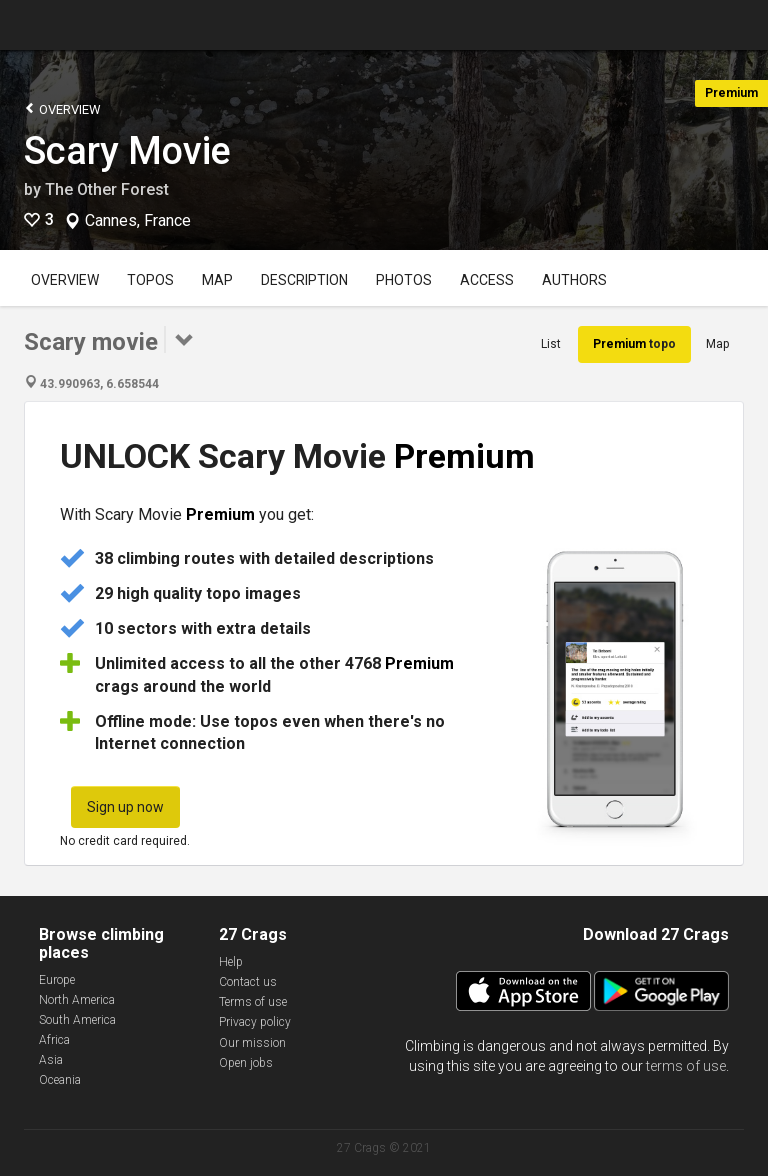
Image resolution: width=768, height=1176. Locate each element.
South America (77, 1020)
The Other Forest (107, 189)
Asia (51, 1060)
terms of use (686, 1066)
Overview (62, 108)
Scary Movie (127, 151)
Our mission (252, 1043)
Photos (404, 280)
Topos (150, 280)
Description (304, 280)
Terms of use (253, 1002)
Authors (574, 280)
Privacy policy (255, 1022)
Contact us (248, 982)
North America (77, 1000)
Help (231, 962)
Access (487, 280)
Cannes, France (138, 221)
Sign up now (125, 807)
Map (217, 280)
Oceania (60, 1080)
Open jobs (246, 1063)
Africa (54, 1040)
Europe (57, 980)
